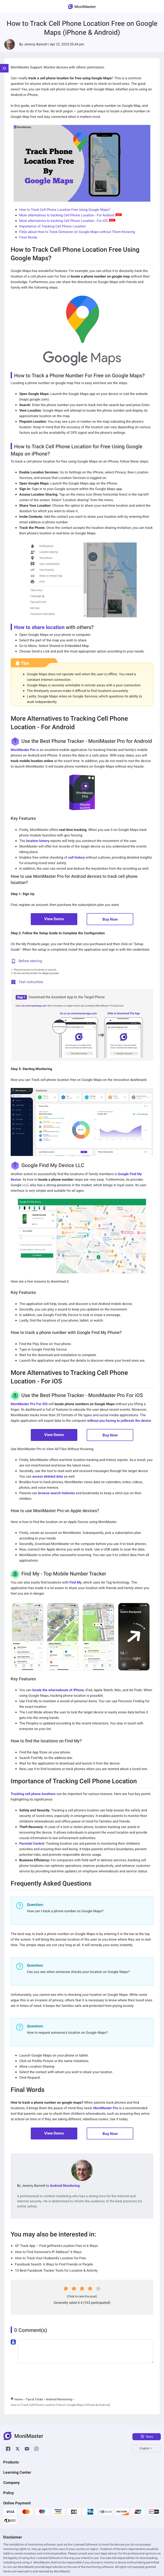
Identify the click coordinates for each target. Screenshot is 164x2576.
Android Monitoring (65, 2185)
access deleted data (47, 1476)
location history (38, 840)
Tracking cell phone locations (33, 1793)
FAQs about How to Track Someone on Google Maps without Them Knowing (77, 231)
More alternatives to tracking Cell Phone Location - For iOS (63, 220)
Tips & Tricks (34, 2399)
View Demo (54, 919)
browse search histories (56, 1493)
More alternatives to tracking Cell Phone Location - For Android (66, 215)
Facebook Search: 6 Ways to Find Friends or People (54, 2264)
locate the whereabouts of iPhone (58, 1690)
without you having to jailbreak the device (119, 1420)
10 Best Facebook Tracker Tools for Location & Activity (56, 2270)
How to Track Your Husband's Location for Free (50, 2258)
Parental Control (31, 1843)
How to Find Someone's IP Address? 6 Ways (48, 2252)
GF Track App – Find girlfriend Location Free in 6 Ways (56, 2245)
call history (76, 857)
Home (19, 2399)
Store (146, 2436)
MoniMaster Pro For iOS (29, 1404)
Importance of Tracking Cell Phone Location (52, 226)
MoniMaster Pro (23, 749)
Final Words (28, 237)
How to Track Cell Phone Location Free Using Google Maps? (64, 209)
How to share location (39, 627)
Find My (75, 1582)
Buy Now (110, 919)
